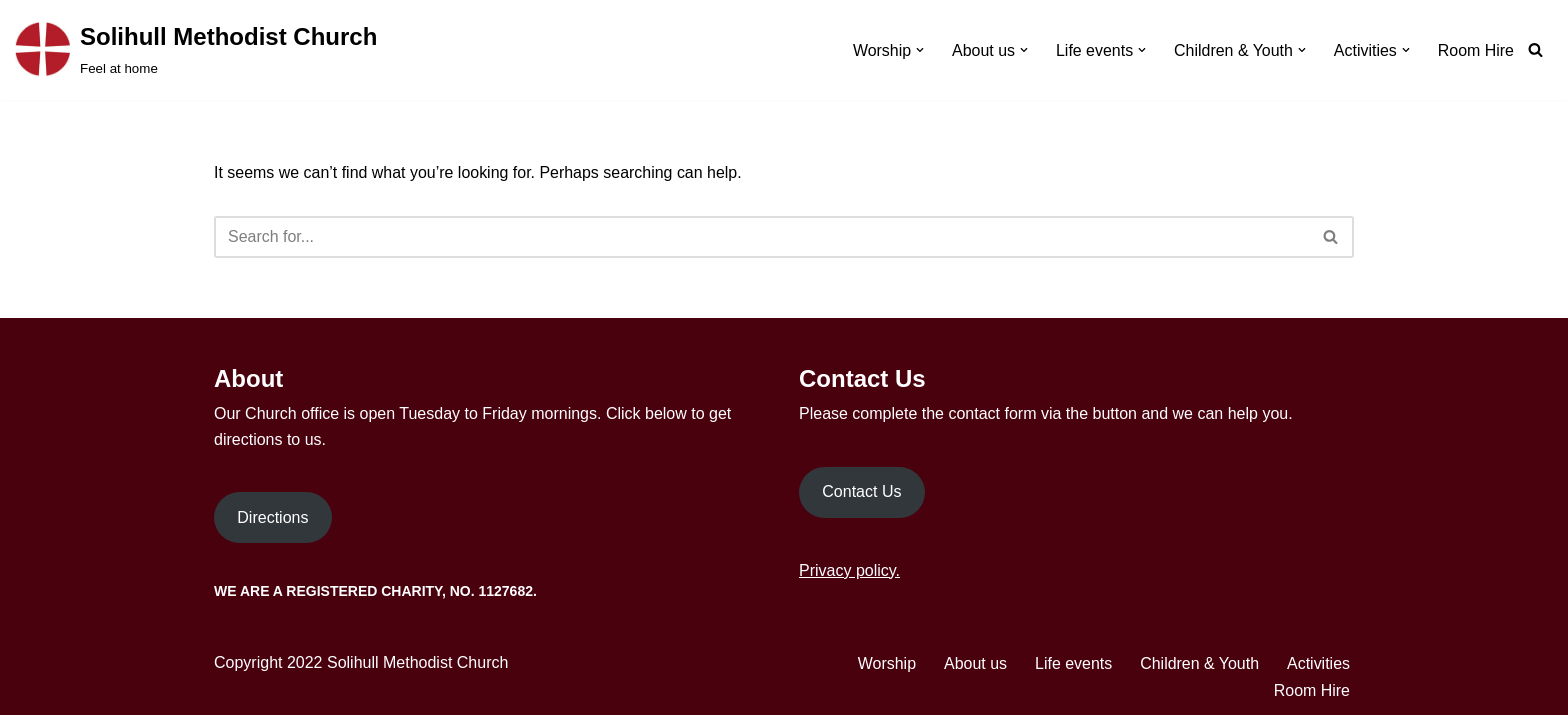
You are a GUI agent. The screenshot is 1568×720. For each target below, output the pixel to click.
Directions (272, 522)
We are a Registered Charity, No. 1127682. (375, 596)
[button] (919, 50)
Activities (1318, 668)
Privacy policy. (849, 574)
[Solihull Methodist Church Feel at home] (196, 50)
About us (974, 668)
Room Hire (1476, 50)
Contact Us (861, 496)
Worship (886, 668)
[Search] (1535, 49)
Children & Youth (1199, 668)
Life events (1072, 668)
